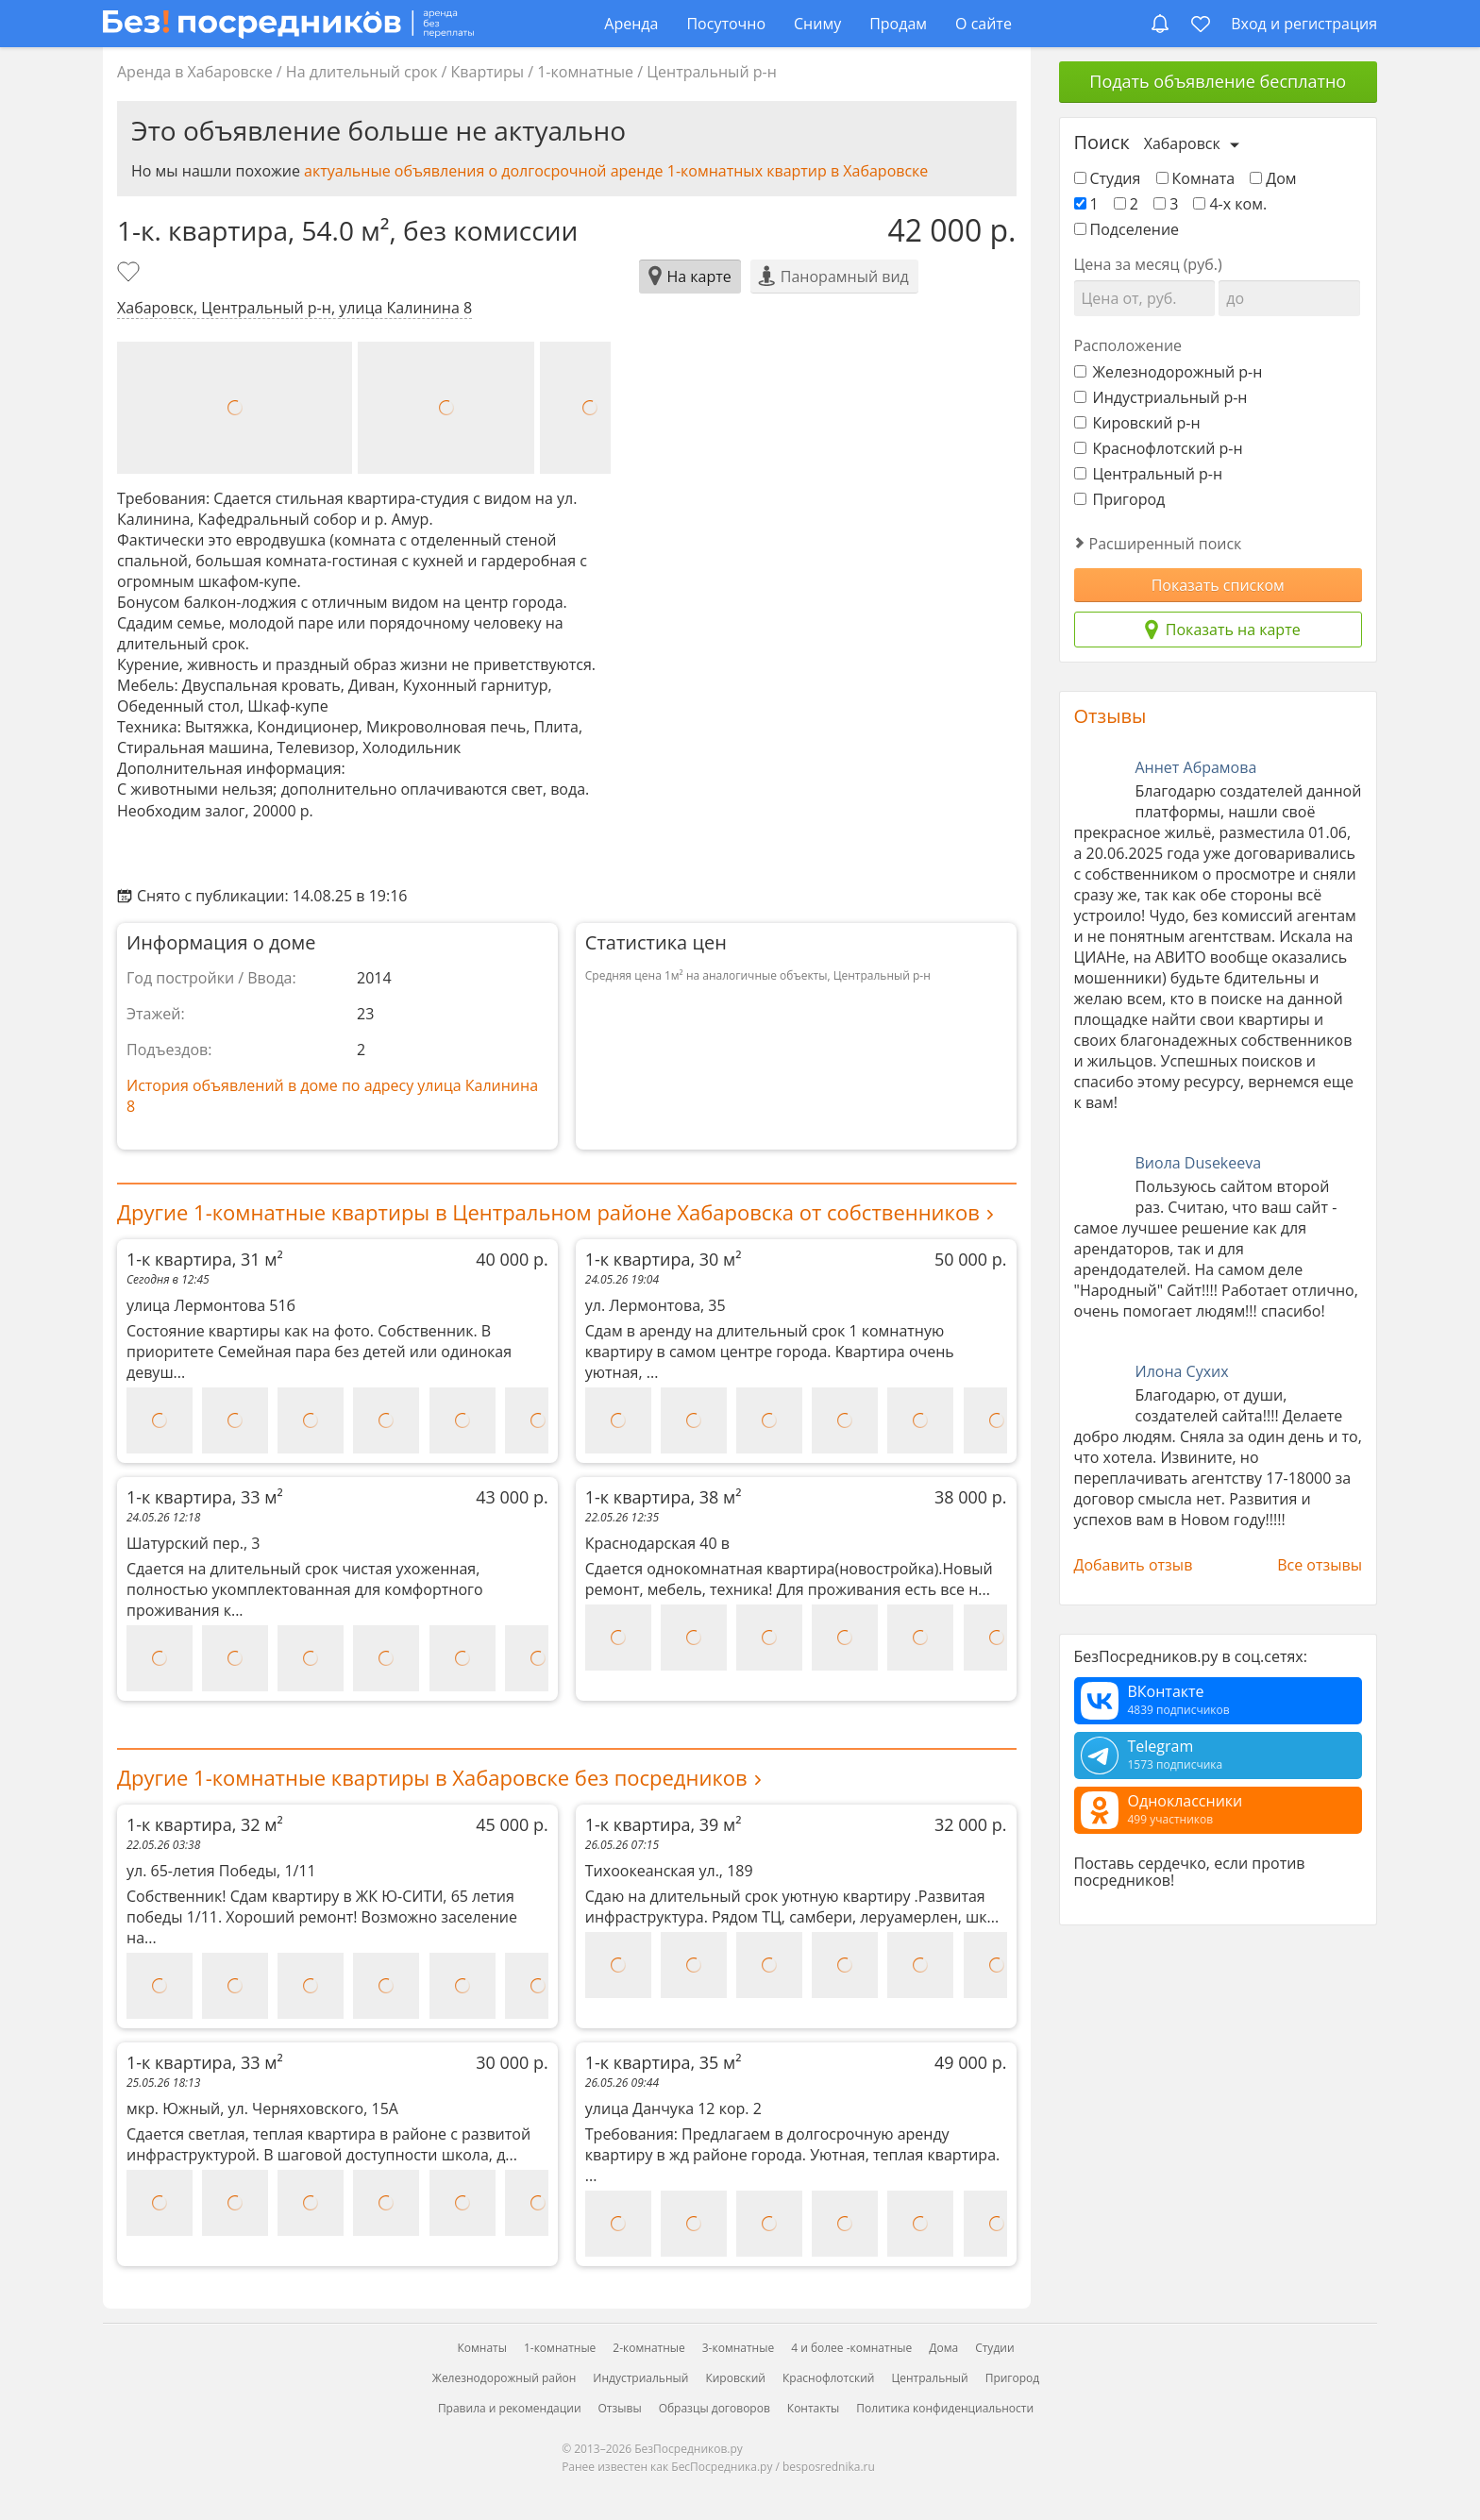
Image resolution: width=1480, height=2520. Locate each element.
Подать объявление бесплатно (1217, 81)
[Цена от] (1145, 298)
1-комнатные (585, 71)
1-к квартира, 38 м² (796, 1497)
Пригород (1120, 499)
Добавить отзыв (1133, 1564)
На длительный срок (362, 71)
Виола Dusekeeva (1198, 1162)
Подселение (1127, 229)
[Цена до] (1289, 298)
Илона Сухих (1182, 1371)
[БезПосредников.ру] (288, 23)
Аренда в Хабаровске (195, 71)
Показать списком (1218, 585)
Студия (1107, 178)
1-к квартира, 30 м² (796, 1259)
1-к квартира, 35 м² (796, 2062)
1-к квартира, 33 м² (337, 1497)
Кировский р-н (1137, 422)
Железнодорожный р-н (1168, 371)
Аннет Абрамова (1196, 767)
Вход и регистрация (1304, 23)
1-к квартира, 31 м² (337, 1259)
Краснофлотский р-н (1158, 448)
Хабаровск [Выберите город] (1182, 143)
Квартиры (487, 71)
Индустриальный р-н (1161, 397)
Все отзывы (1319, 1564)
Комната (1196, 178)
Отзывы (1110, 716)
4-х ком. (1230, 203)
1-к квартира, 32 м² (337, 1824)
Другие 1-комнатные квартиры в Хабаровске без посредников (432, 1777)
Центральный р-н (712, 71)
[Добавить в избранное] (130, 274)
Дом (1273, 178)
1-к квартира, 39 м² (796, 1824)
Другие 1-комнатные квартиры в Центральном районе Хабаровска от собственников (548, 1212)
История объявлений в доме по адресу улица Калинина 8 (332, 1096)
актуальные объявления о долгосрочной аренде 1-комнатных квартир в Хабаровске (616, 170)
